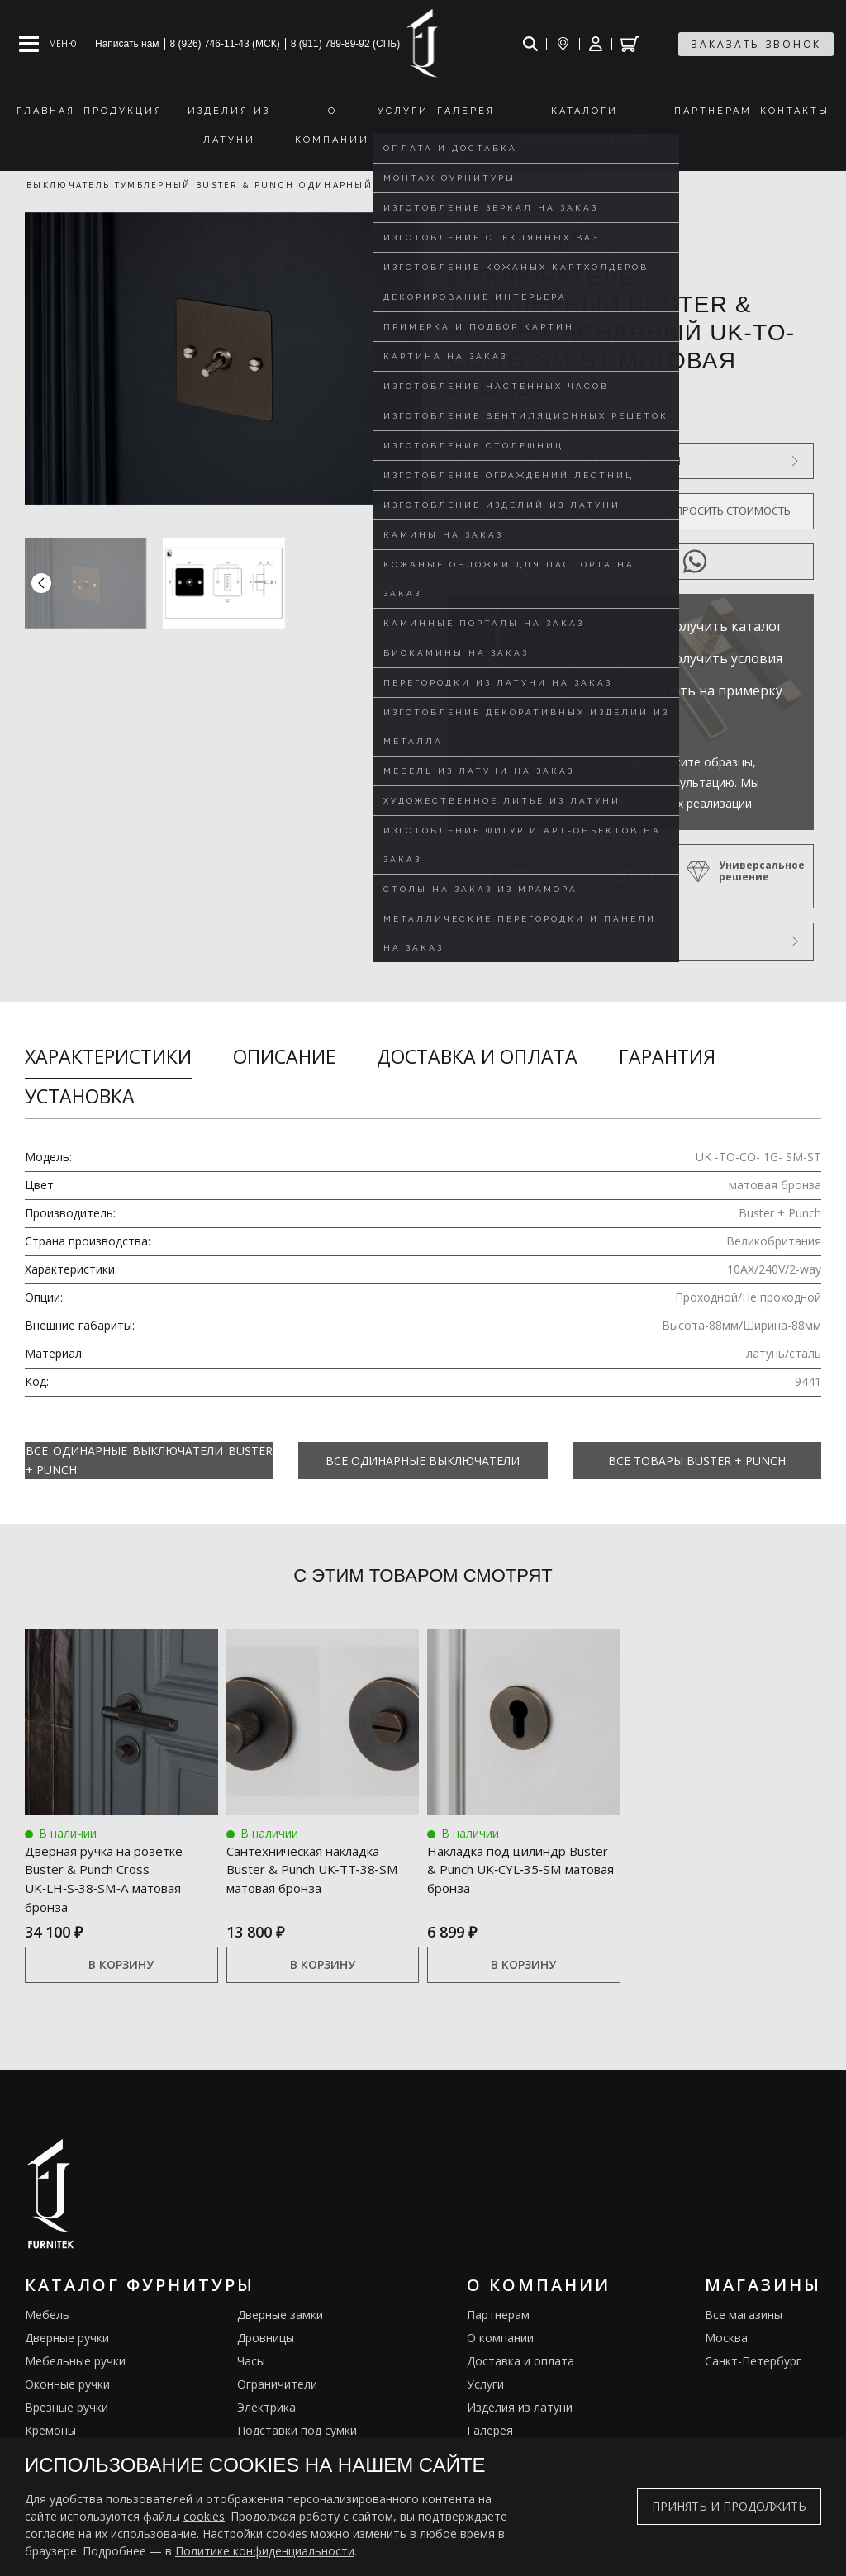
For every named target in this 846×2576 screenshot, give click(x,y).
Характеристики (108, 1056)
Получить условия (723, 658)
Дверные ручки (67, 2338)
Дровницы (265, 2338)
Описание (284, 1056)
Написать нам (127, 44)
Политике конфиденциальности (264, 2551)
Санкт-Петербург (753, 2362)
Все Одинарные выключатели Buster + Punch (149, 1460)
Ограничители (277, 2385)
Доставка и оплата (477, 1056)
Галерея (490, 2431)
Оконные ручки (67, 2385)
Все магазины (743, 2315)
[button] (406, 583)
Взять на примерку (720, 690)
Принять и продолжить (729, 2506)
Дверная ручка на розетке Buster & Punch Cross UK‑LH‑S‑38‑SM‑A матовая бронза (111, 1877)
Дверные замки (280, 2315)
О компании (500, 2338)
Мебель (47, 2315)
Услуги (485, 2385)
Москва (726, 2338)
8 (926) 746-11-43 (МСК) (225, 44)
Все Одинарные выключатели (423, 1460)
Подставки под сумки (297, 2431)
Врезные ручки (66, 2408)
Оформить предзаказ (535, 510)
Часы (251, 2362)
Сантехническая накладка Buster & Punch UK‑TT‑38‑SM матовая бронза (318, 1867)
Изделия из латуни (520, 2408)
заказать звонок (756, 44)
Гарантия (667, 1056)
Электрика (266, 2408)
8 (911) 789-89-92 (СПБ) (346, 44)
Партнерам (498, 2315)
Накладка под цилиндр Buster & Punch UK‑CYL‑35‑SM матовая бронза (521, 1867)
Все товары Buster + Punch (697, 1460)
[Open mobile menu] (47, 44)
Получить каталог (723, 626)
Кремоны (50, 2431)
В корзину (121, 1965)
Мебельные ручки (75, 2362)
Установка (80, 1096)
